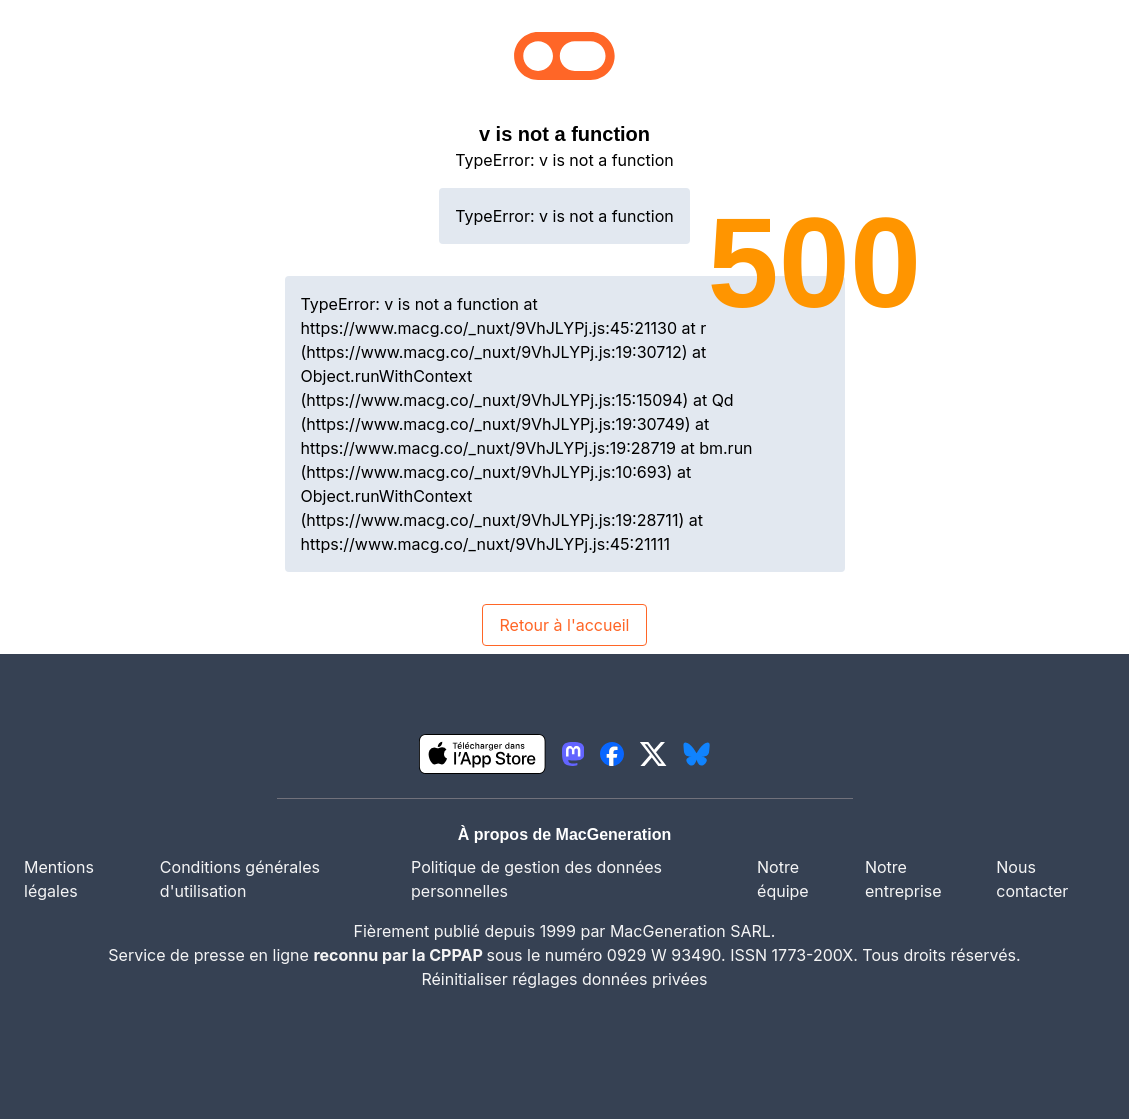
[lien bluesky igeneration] (696, 754)
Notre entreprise (903, 879)
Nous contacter (1032, 879)
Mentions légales (59, 879)
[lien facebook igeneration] (612, 754)
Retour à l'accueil (564, 625)
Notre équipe (783, 879)
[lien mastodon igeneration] (573, 754)
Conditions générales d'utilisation (240, 879)
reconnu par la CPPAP (399, 955)
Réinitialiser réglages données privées (564, 979)
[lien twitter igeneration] (653, 754)
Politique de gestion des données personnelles (536, 879)
